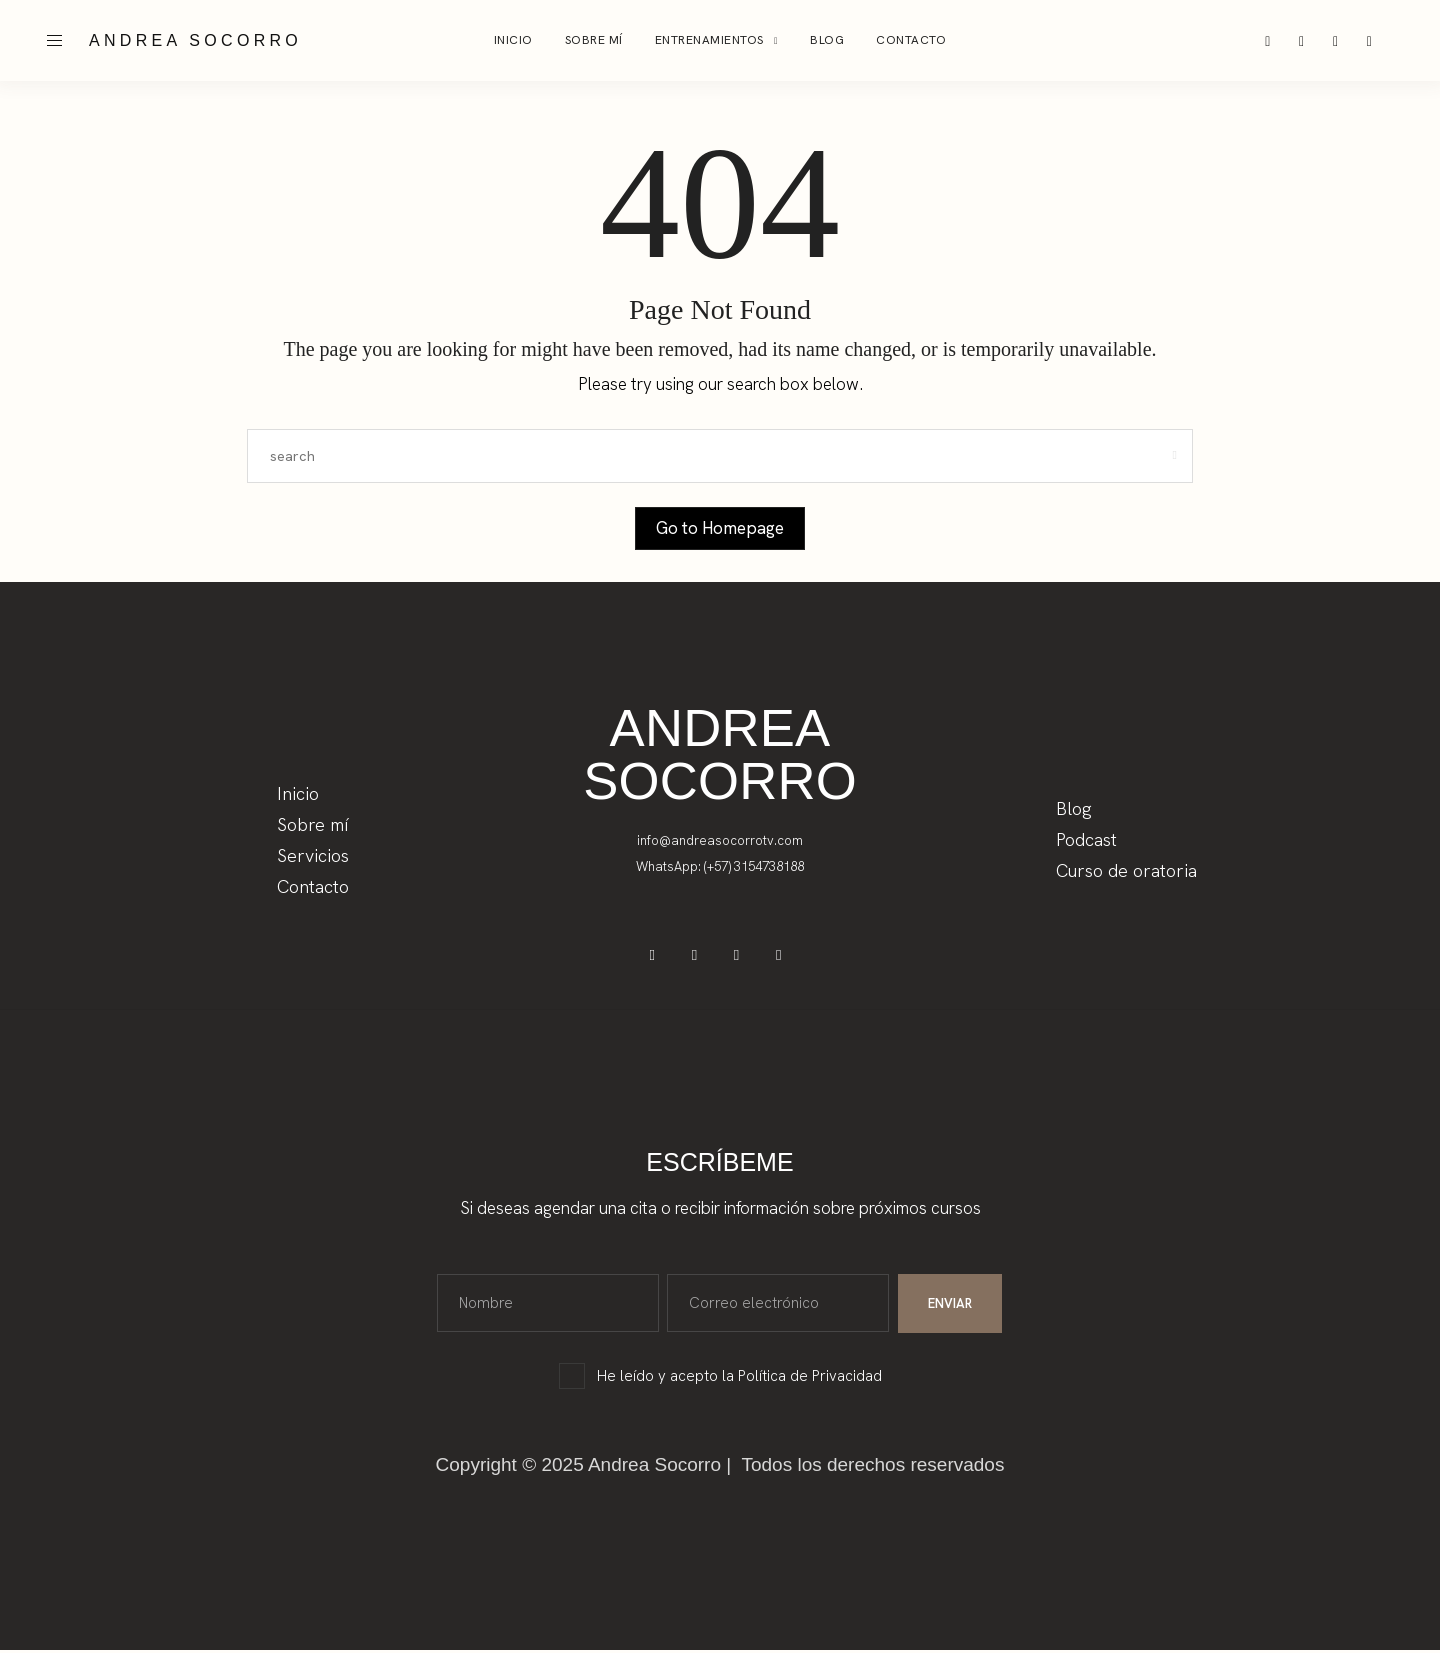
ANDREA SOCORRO (195, 40)
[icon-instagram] (1269, 41)
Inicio (513, 40)
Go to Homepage (720, 528)
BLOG (827, 40)
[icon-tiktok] (1339, 41)
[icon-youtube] (1374, 41)
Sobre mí (594, 40)
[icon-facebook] (1304, 41)
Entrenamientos (709, 40)
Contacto (911, 40)
